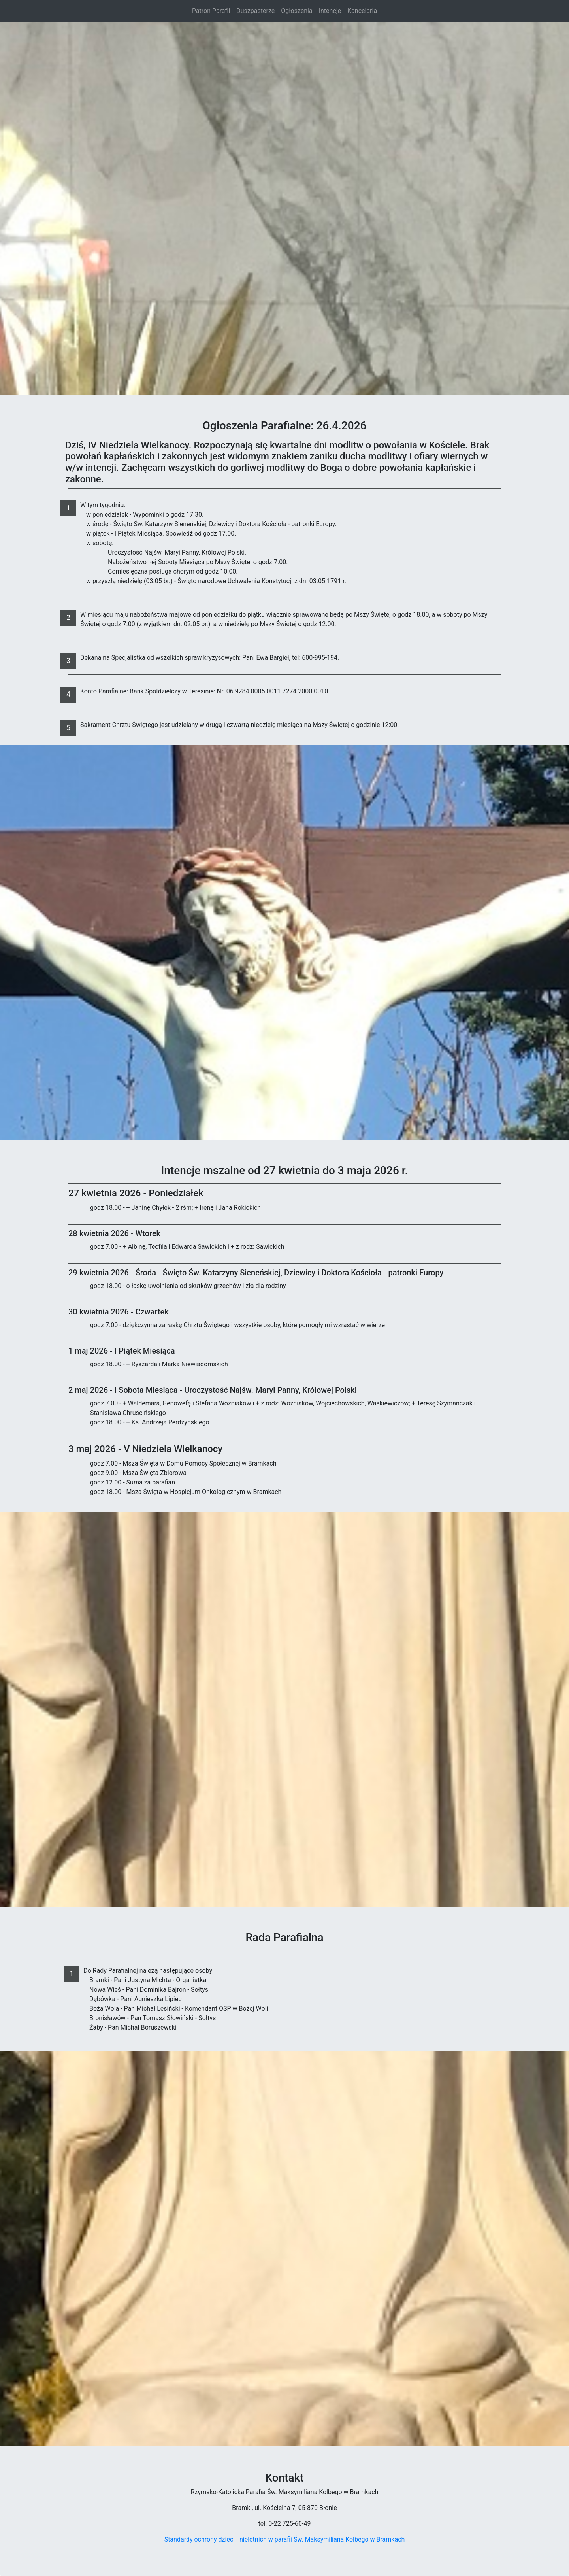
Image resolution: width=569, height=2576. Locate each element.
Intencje (330, 11)
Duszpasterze (255, 11)
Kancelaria (362, 11)
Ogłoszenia (296, 11)
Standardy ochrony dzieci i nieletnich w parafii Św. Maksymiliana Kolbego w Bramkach (284, 2539)
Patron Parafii (211, 11)
